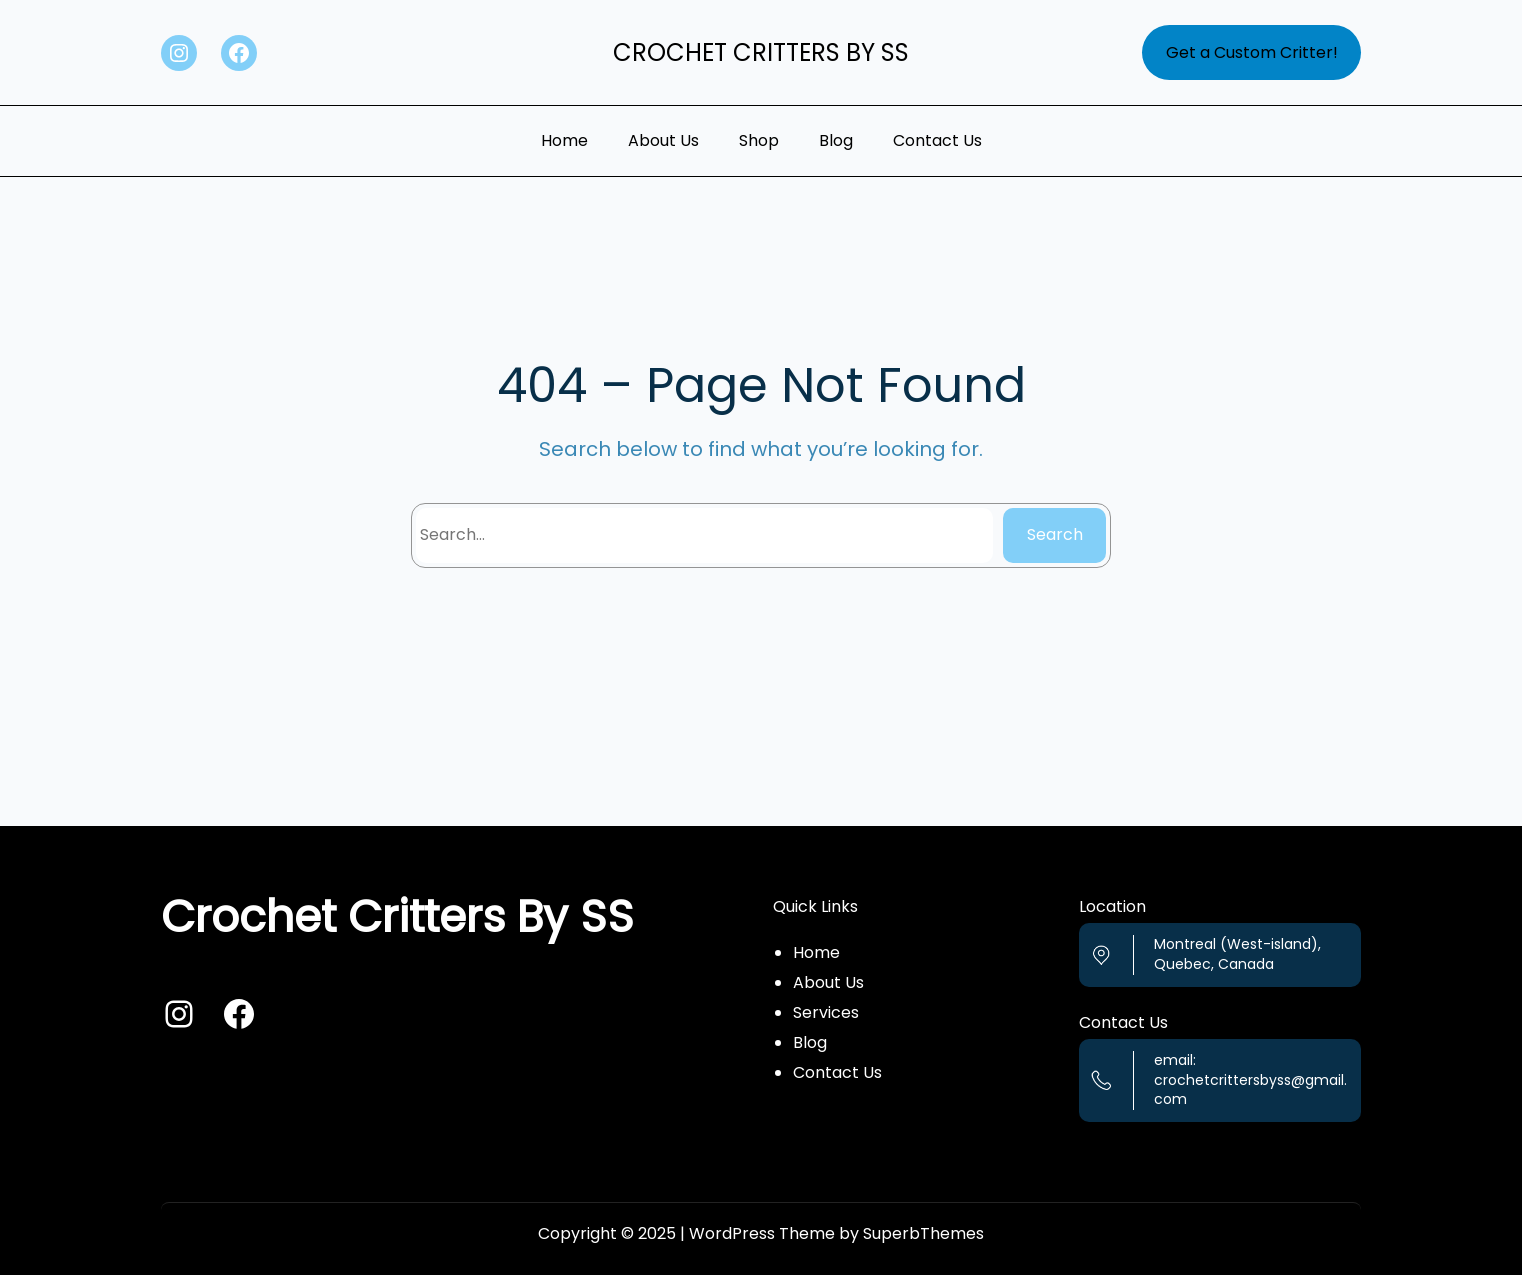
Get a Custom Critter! (1252, 52)
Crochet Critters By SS (761, 52)
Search (1055, 534)
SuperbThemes (923, 1233)
